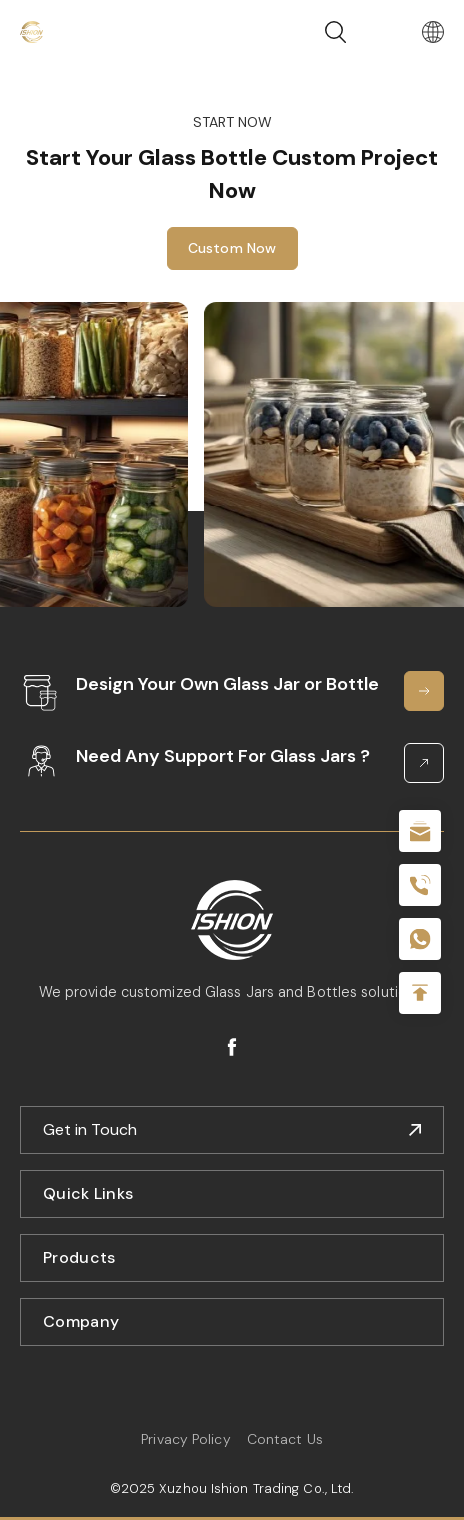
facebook (232, 1047)
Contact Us (285, 1439)
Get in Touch (90, 1129)
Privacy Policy (185, 1439)
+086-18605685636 (420, 939)
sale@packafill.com (420, 831)
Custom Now (232, 248)
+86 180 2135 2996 (420, 885)
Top (420, 993)
